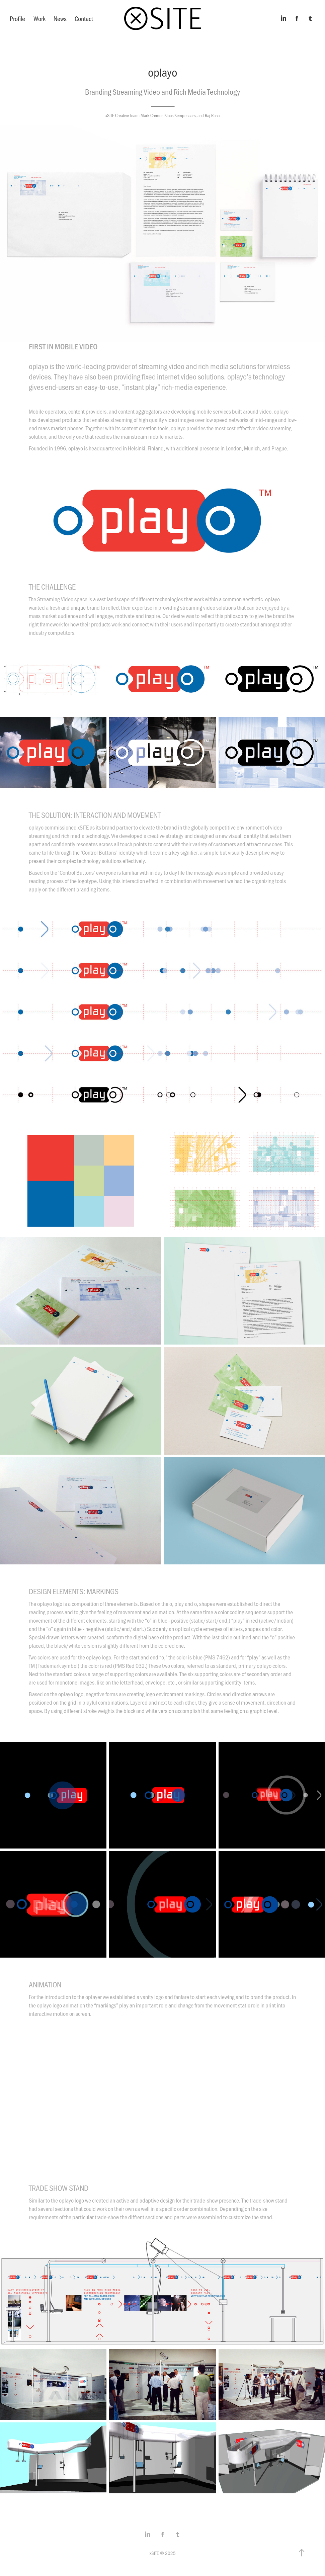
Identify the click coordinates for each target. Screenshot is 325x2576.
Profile (17, 18)
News (60, 18)
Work (39, 18)
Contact (84, 18)
